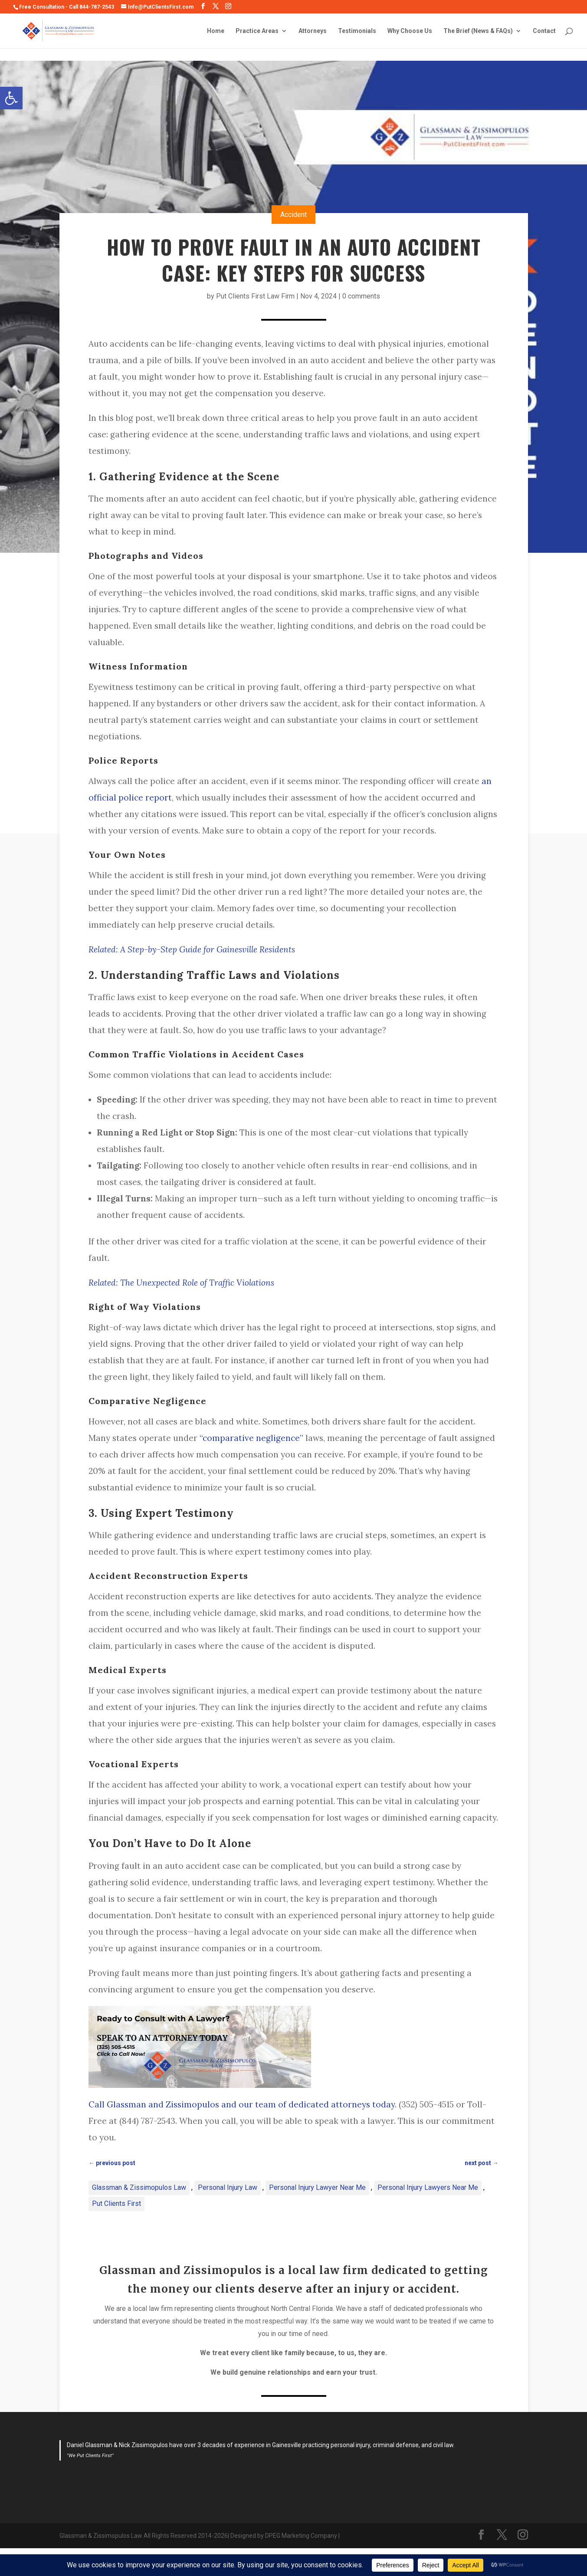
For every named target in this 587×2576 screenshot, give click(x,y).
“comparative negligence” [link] (251, 1438)
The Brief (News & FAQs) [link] (478, 31)
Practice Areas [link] (257, 31)
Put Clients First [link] (116, 2203)
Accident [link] (293, 214)
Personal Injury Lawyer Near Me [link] (317, 2187)
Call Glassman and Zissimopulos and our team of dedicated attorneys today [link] (242, 2104)
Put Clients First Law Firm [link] (255, 296)
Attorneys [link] (312, 31)
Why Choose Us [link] (409, 31)
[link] (11, 98)
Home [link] (215, 31)
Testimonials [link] (357, 31)
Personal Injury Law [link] (227, 2187)
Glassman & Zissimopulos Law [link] (139, 2187)
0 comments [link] (361, 296)
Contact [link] (544, 31)
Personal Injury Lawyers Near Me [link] (427, 2187)
